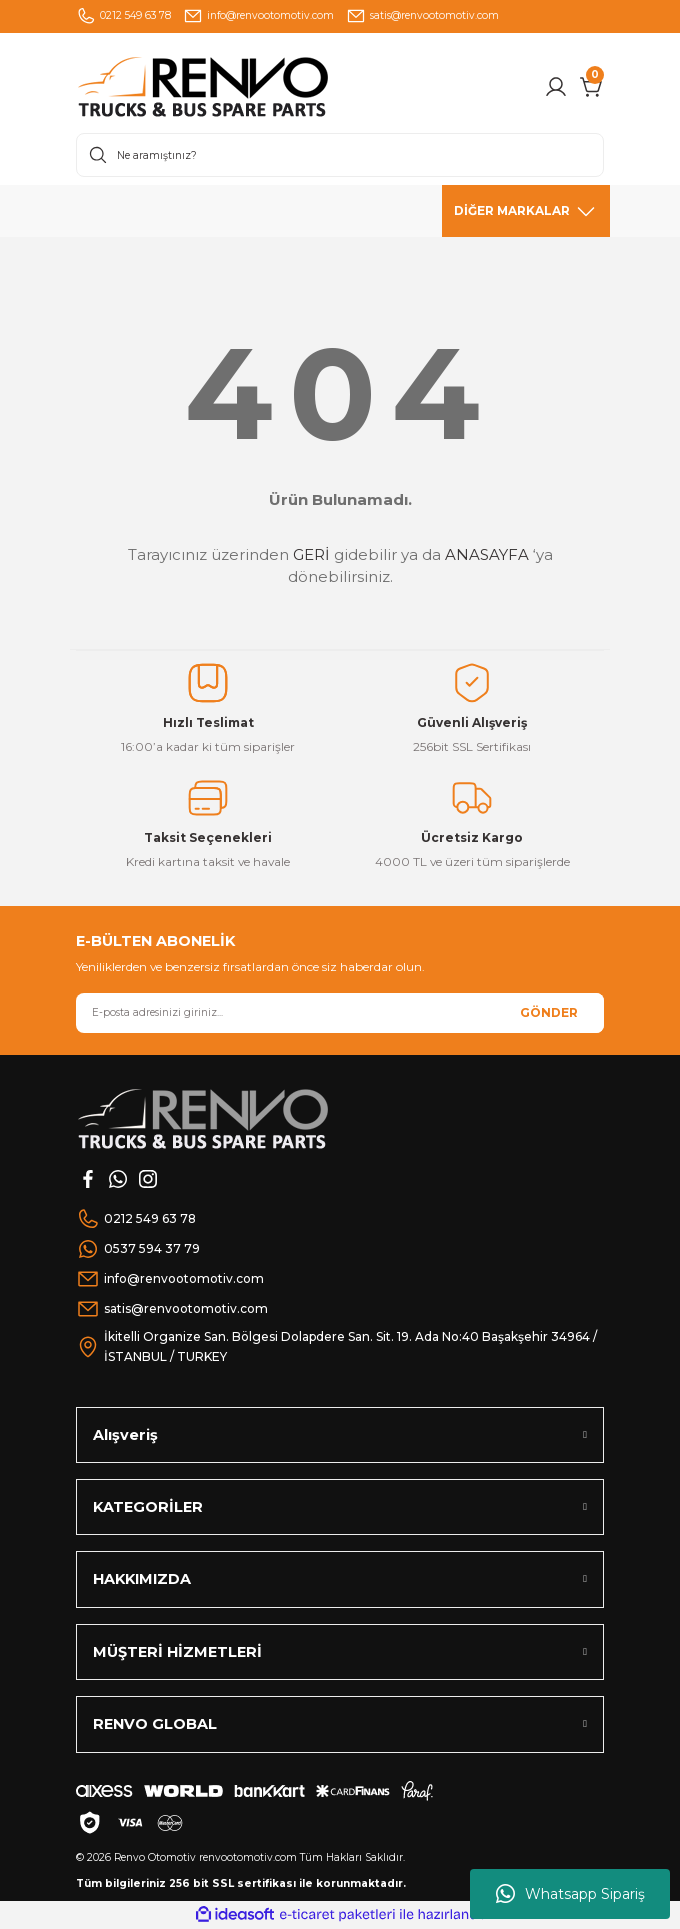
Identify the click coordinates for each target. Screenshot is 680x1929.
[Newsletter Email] (340, 1013)
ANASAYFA (487, 554)
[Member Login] (556, 87)
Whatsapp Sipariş (570, 1894)
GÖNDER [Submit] (549, 1012)
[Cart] (592, 87)
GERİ (311, 554)
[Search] (340, 155)
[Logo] (244, 87)
